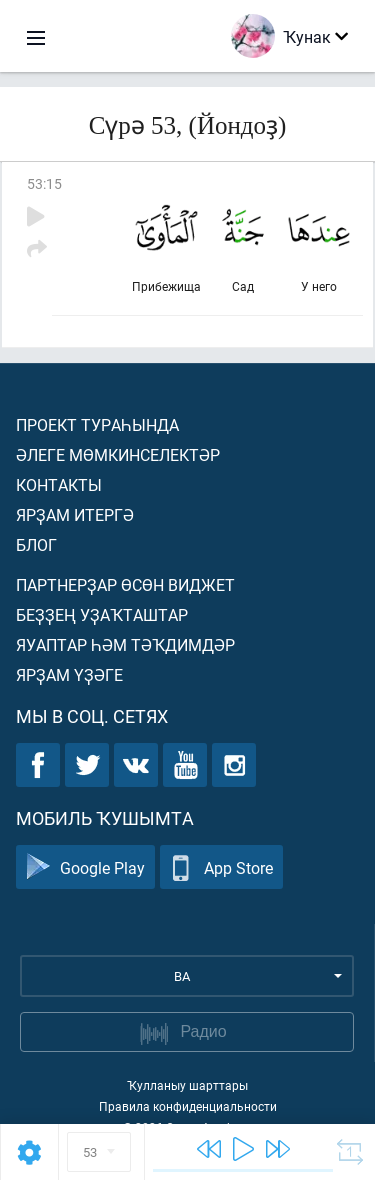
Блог (36, 544)
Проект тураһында (97, 424)
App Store (221, 867)
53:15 (44, 183)
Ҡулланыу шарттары (187, 1085)
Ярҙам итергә (75, 514)
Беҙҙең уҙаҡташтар (102, 614)
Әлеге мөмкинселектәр (118, 454)
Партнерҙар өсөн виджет (125, 584)
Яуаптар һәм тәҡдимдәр (125, 644)
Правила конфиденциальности (188, 1106)
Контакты (59, 484)
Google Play (85, 867)
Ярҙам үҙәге (69, 674)
